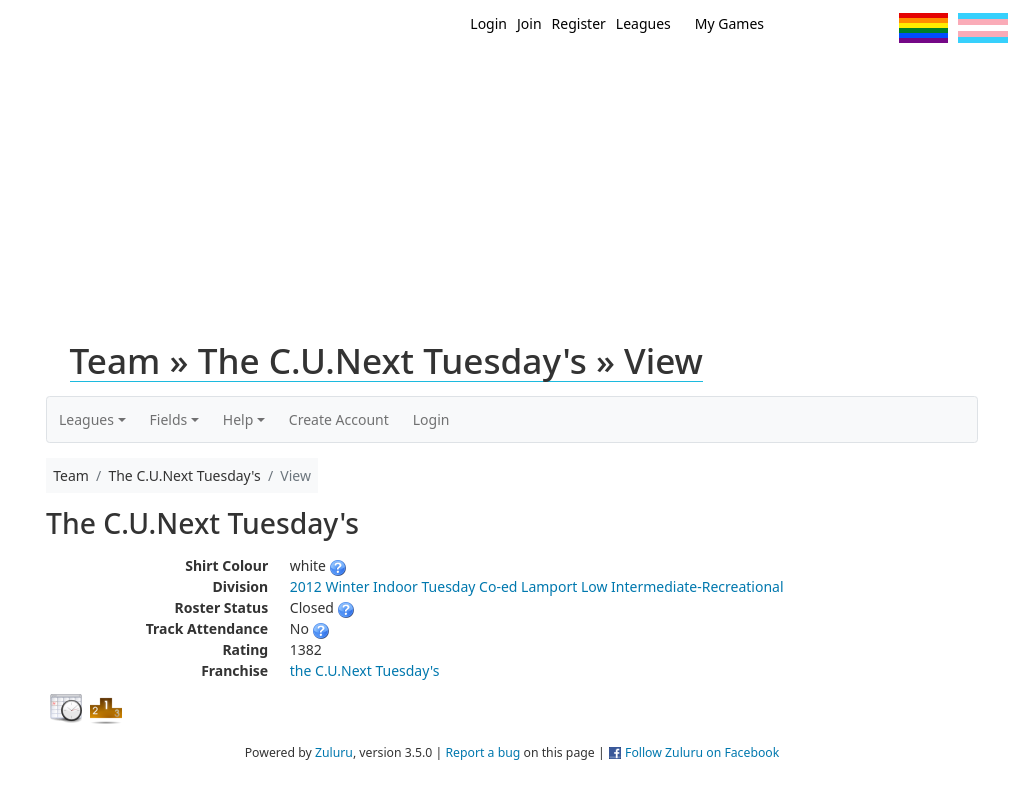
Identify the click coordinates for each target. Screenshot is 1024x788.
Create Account (339, 419)
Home (493, 78)
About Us (977, 78)
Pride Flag (923, 28)
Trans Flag (983, 28)
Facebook (838, 28)
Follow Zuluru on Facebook (702, 752)
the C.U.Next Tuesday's (365, 670)
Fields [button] (169, 419)
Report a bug (482, 752)
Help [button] (238, 419)
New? (552, 78)
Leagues (643, 23)
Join (529, 23)
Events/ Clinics (733, 78)
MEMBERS (624, 78)
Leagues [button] (86, 419)
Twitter (801, 28)
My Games (729, 23)
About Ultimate (865, 78)
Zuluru (334, 752)
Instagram (875, 28)
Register (579, 23)
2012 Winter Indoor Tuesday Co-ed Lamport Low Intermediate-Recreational (537, 586)
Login (488, 23)
